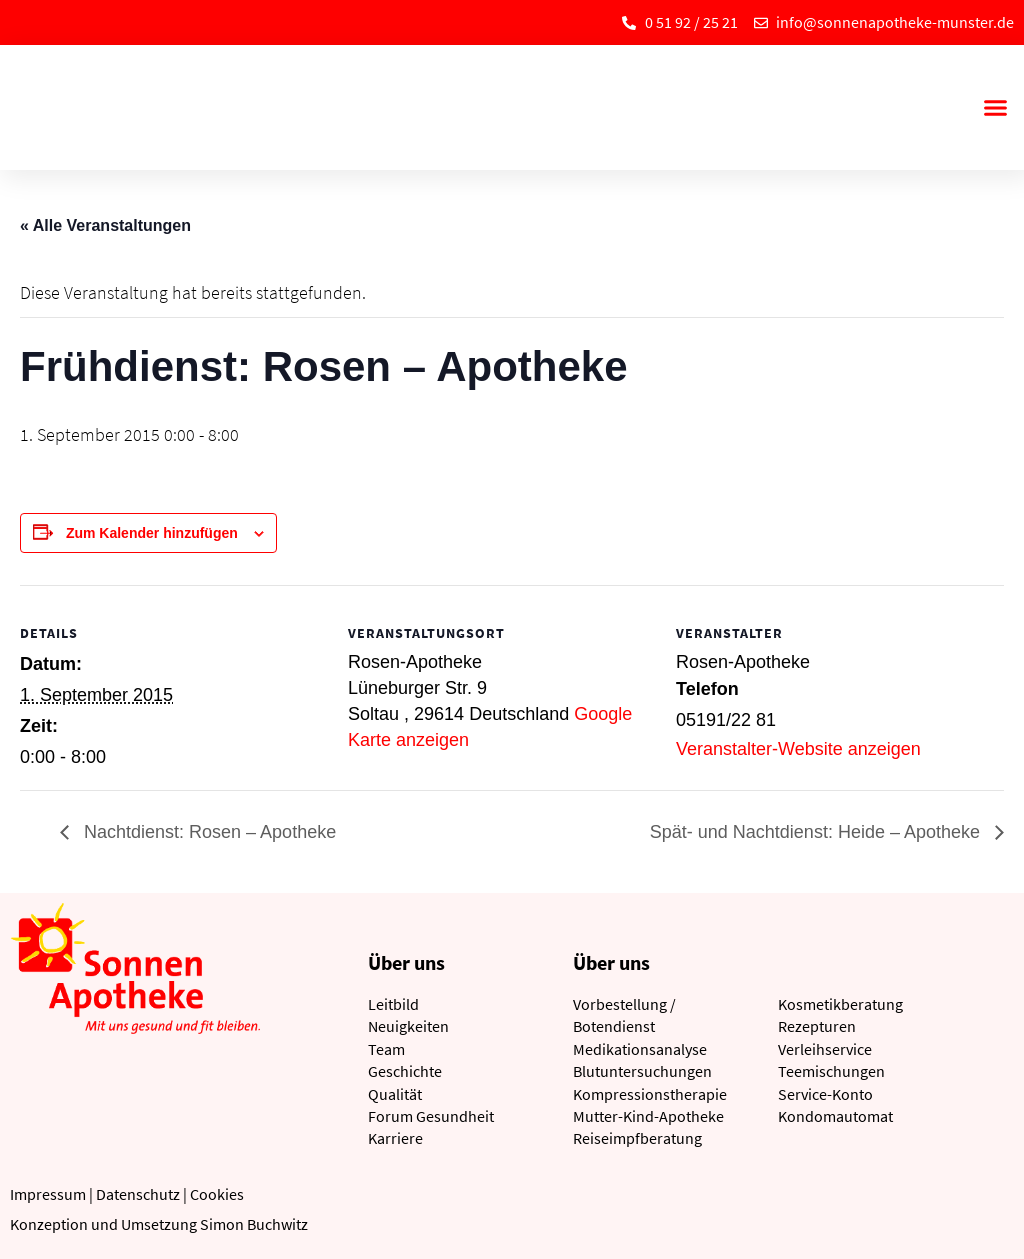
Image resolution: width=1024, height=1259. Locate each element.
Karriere (395, 1138)
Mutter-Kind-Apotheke (648, 1116)
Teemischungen (831, 1071)
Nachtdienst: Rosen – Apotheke (207, 832)
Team (386, 1049)
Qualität (395, 1094)
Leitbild (393, 1004)
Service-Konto (825, 1094)
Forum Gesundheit (431, 1116)
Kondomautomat (835, 1116)
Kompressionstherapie (650, 1094)
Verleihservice (825, 1049)
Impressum (48, 1194)
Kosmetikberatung (840, 1004)
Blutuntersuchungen (642, 1071)
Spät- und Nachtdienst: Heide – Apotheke (817, 832)
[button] (995, 108)
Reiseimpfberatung (637, 1138)
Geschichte (405, 1071)
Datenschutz (138, 1194)
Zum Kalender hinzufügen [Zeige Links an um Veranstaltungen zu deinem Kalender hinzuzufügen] (152, 533)
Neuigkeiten (408, 1026)
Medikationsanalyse (640, 1049)
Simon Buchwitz (254, 1224)
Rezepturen (817, 1026)
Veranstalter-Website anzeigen (798, 749)
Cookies (217, 1194)
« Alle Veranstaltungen (105, 225)
